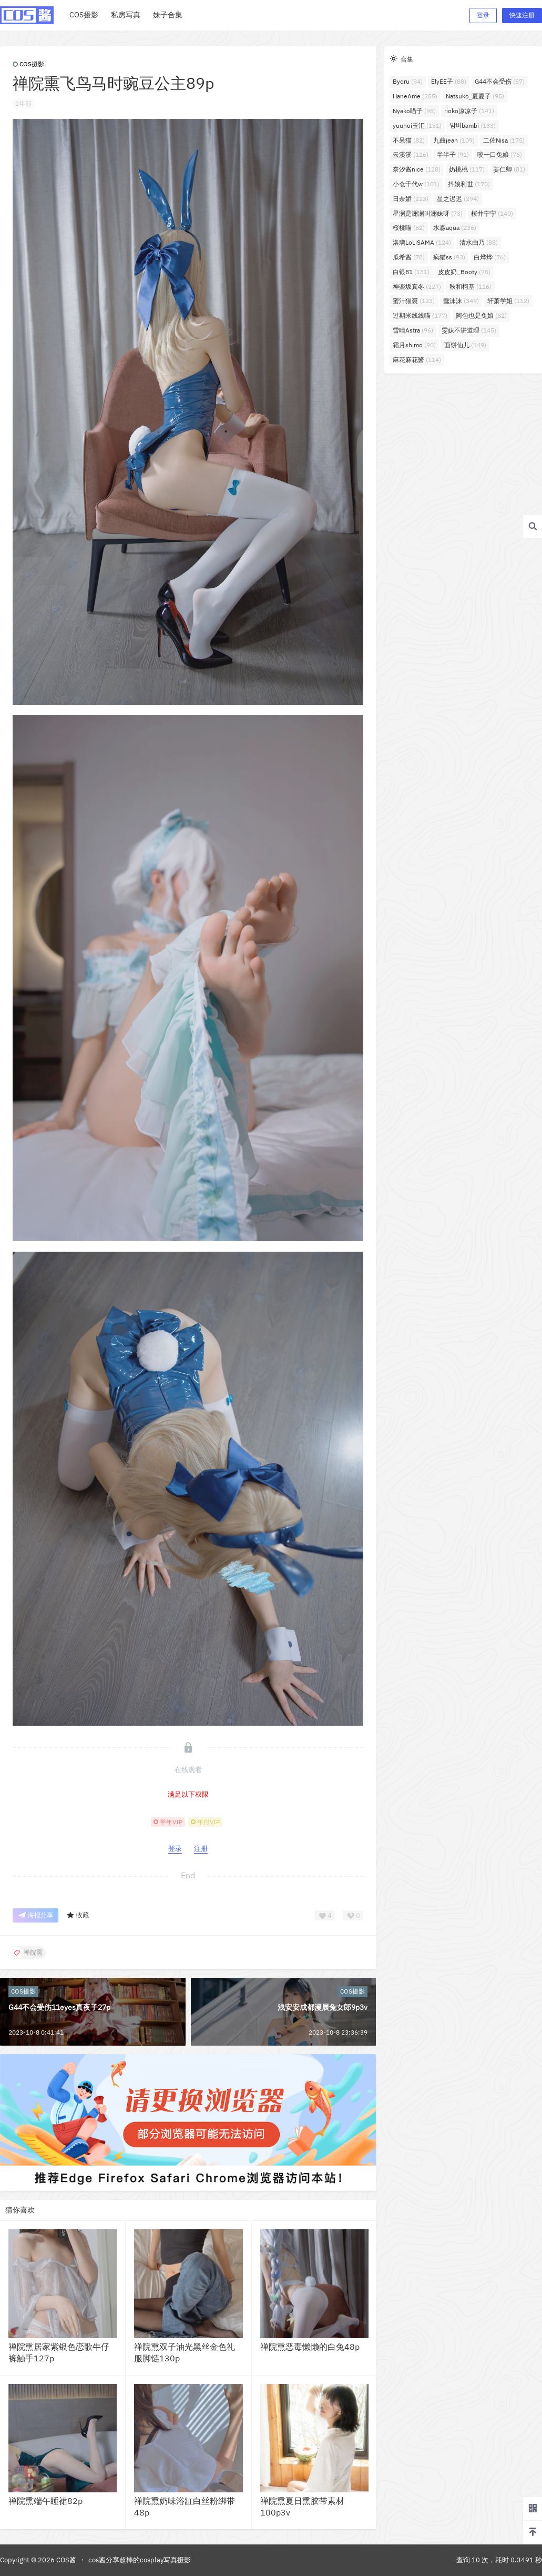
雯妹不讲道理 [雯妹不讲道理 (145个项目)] (469, 330)
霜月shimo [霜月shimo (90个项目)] (414, 345)
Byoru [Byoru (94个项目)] (408, 81)
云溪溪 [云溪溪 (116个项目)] (410, 154)
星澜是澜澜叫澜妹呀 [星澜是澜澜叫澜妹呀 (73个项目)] (428, 213)
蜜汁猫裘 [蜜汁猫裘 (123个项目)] (414, 301)
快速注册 (522, 15)
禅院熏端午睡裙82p (45, 2501)
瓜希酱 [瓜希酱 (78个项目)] (409, 257)
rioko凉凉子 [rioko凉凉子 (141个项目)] (469, 111)
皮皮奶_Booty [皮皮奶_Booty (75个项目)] (464, 272)
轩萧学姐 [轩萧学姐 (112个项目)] (508, 301)
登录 (483, 15)
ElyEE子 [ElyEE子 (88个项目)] (448, 81)
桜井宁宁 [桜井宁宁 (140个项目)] (492, 213)
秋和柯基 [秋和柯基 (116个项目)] (470, 286)
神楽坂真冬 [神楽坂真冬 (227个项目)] (417, 286)
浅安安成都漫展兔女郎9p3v (322, 2007)
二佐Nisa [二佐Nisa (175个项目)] (504, 140)
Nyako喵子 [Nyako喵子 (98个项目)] (414, 111)
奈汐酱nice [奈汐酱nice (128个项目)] (417, 169)
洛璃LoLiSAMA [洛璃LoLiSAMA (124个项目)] (422, 242)
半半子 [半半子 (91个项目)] (453, 154)
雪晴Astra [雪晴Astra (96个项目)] (413, 330)
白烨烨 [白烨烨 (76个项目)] (490, 257)
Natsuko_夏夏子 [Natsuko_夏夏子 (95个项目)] (475, 96)
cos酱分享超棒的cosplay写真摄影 (139, 2559)
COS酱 (65, 2559)
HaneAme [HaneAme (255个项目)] (415, 96)
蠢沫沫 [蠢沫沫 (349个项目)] (461, 301)
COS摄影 (28, 64)
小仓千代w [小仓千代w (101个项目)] (416, 184)
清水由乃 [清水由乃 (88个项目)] (478, 242)
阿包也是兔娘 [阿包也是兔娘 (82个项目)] (481, 315)
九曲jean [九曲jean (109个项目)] (454, 140)
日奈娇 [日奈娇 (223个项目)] (410, 199)
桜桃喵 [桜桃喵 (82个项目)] (409, 228)
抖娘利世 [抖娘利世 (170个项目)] (469, 184)
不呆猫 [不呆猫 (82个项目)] (409, 140)
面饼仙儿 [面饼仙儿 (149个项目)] (465, 345)
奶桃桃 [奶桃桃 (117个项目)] (467, 169)
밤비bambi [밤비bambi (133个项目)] (473, 125)
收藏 (77, 1915)
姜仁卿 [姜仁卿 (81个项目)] (509, 169)
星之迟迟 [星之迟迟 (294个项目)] (458, 199)
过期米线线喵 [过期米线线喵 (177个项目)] (420, 315)
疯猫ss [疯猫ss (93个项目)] (449, 257)
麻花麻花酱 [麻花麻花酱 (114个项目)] (417, 360)
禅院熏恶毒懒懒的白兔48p (310, 2346)
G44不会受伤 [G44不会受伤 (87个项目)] (500, 81)
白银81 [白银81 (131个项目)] (411, 272)
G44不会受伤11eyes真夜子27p (59, 2007)
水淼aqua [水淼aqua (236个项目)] (454, 228)
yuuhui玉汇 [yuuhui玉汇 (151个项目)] (417, 125)
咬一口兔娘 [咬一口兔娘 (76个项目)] (499, 154)
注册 (201, 1848)
